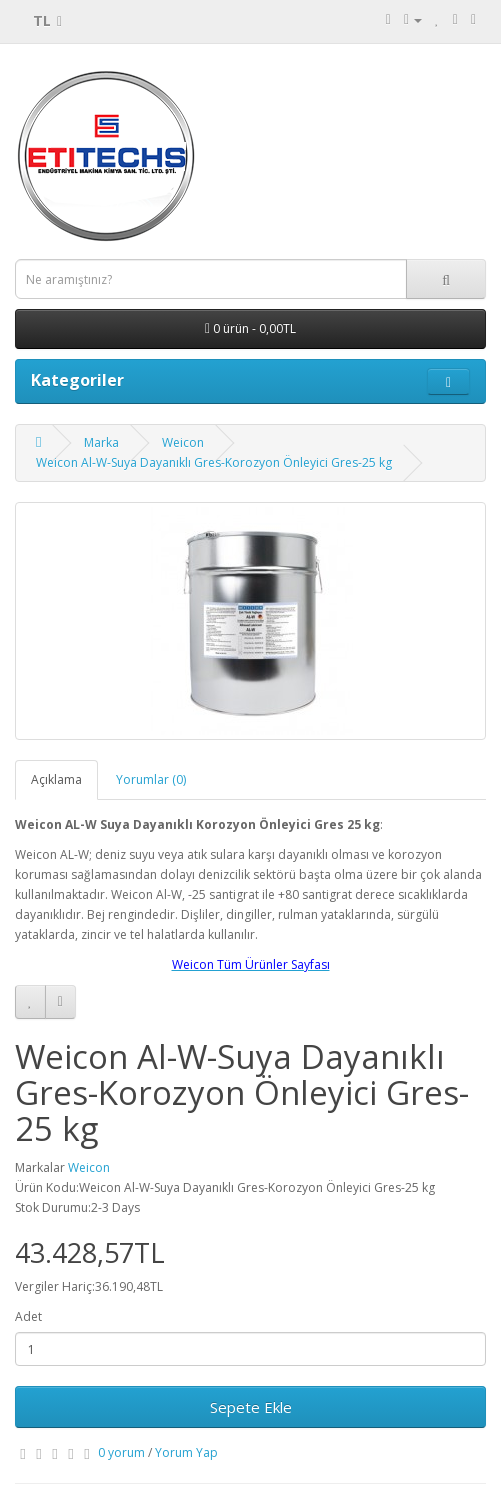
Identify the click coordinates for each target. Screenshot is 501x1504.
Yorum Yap (186, 1452)
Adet (28, 1316)
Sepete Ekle (251, 1407)
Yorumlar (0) (151, 779)
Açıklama (56, 779)
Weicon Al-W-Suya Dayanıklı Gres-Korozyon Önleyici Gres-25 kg (214, 462)
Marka (101, 442)
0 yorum (121, 1452)
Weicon (183, 442)
